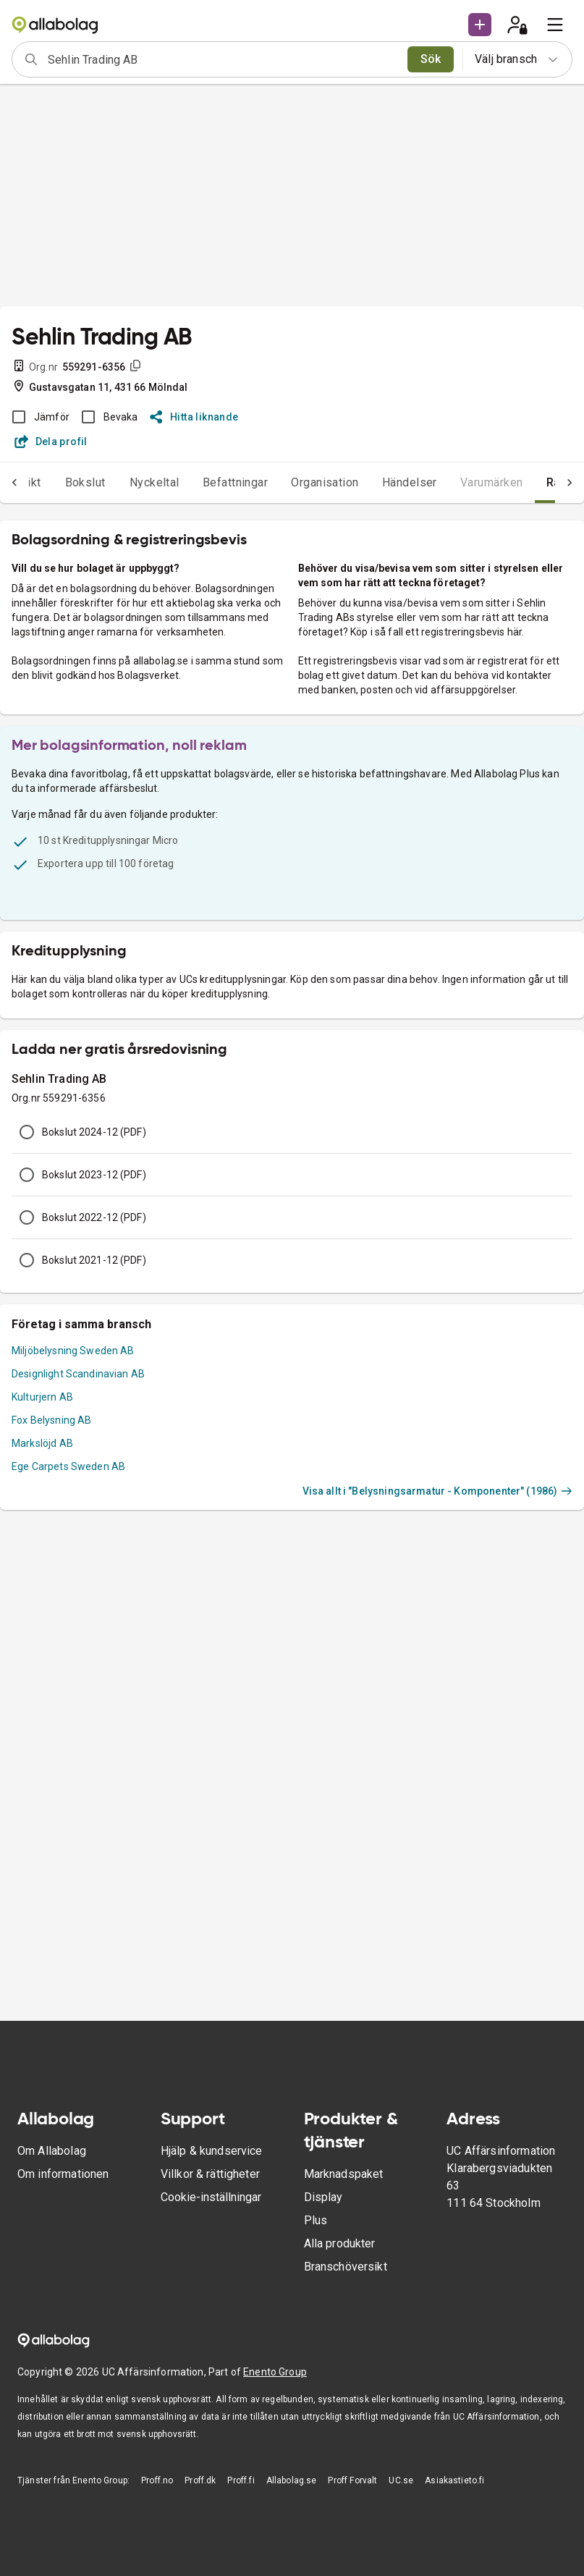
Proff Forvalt (352, 2480)
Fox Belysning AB (51, 1420)
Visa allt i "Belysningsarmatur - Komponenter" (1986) (437, 1491)
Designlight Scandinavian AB (78, 1374)
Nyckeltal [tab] (154, 482)
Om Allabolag (51, 2151)
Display (323, 2197)
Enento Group (275, 2372)
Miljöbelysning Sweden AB (73, 1350)
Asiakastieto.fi (454, 2480)
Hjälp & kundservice (212, 2151)
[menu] (555, 24)
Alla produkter (340, 2243)
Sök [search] (430, 59)
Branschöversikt (345, 2266)
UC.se (401, 2480)
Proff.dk (200, 2480)
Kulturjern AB (42, 1397)
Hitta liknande (194, 416)
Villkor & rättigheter (210, 2174)
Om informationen (63, 2174)
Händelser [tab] (409, 482)
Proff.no (157, 2480)
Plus (316, 2220)
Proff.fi (240, 2480)
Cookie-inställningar (211, 2197)
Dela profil (51, 441)
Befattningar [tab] (235, 482)
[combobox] (223, 59)
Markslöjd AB (42, 1443)
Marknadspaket (344, 2174)
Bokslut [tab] (85, 482)
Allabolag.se (291, 2480)
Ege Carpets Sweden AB (68, 1466)
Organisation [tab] (325, 482)
